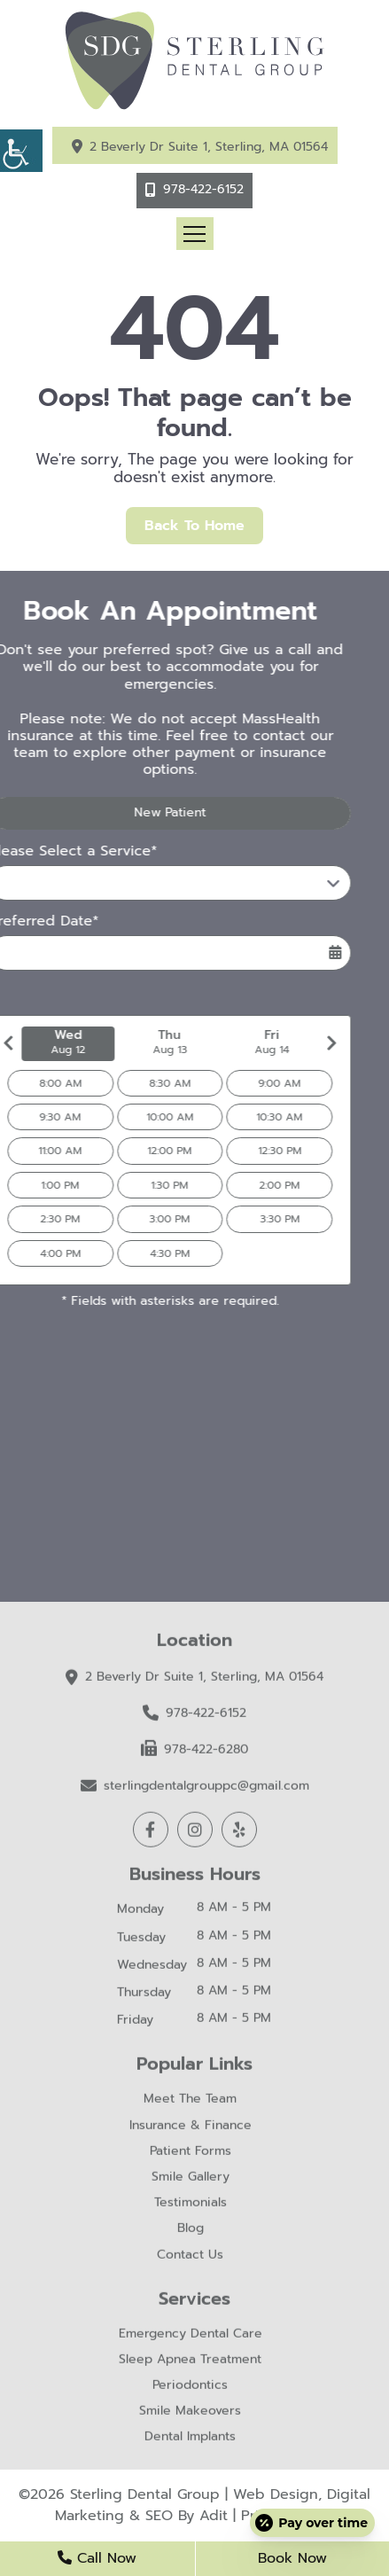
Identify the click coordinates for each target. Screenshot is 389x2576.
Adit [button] (213, 2515)
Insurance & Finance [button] (190, 2128)
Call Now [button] (97, 2558)
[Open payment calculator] (312, 2523)
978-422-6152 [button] (203, 189)
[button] (21, 150)
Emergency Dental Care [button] (190, 2337)
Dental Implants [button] (190, 2440)
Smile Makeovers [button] (190, 2414)
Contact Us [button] (190, 2258)
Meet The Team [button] (190, 2103)
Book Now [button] (292, 2558)
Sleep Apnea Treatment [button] (190, 2362)
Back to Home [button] (194, 525)
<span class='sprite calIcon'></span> (305, 953)
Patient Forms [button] (190, 2154)
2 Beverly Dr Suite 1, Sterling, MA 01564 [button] (208, 146)
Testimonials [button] (190, 2205)
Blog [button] (190, 2232)
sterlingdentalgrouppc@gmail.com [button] (195, 1788)
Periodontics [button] (190, 2388)
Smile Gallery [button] (191, 2180)
